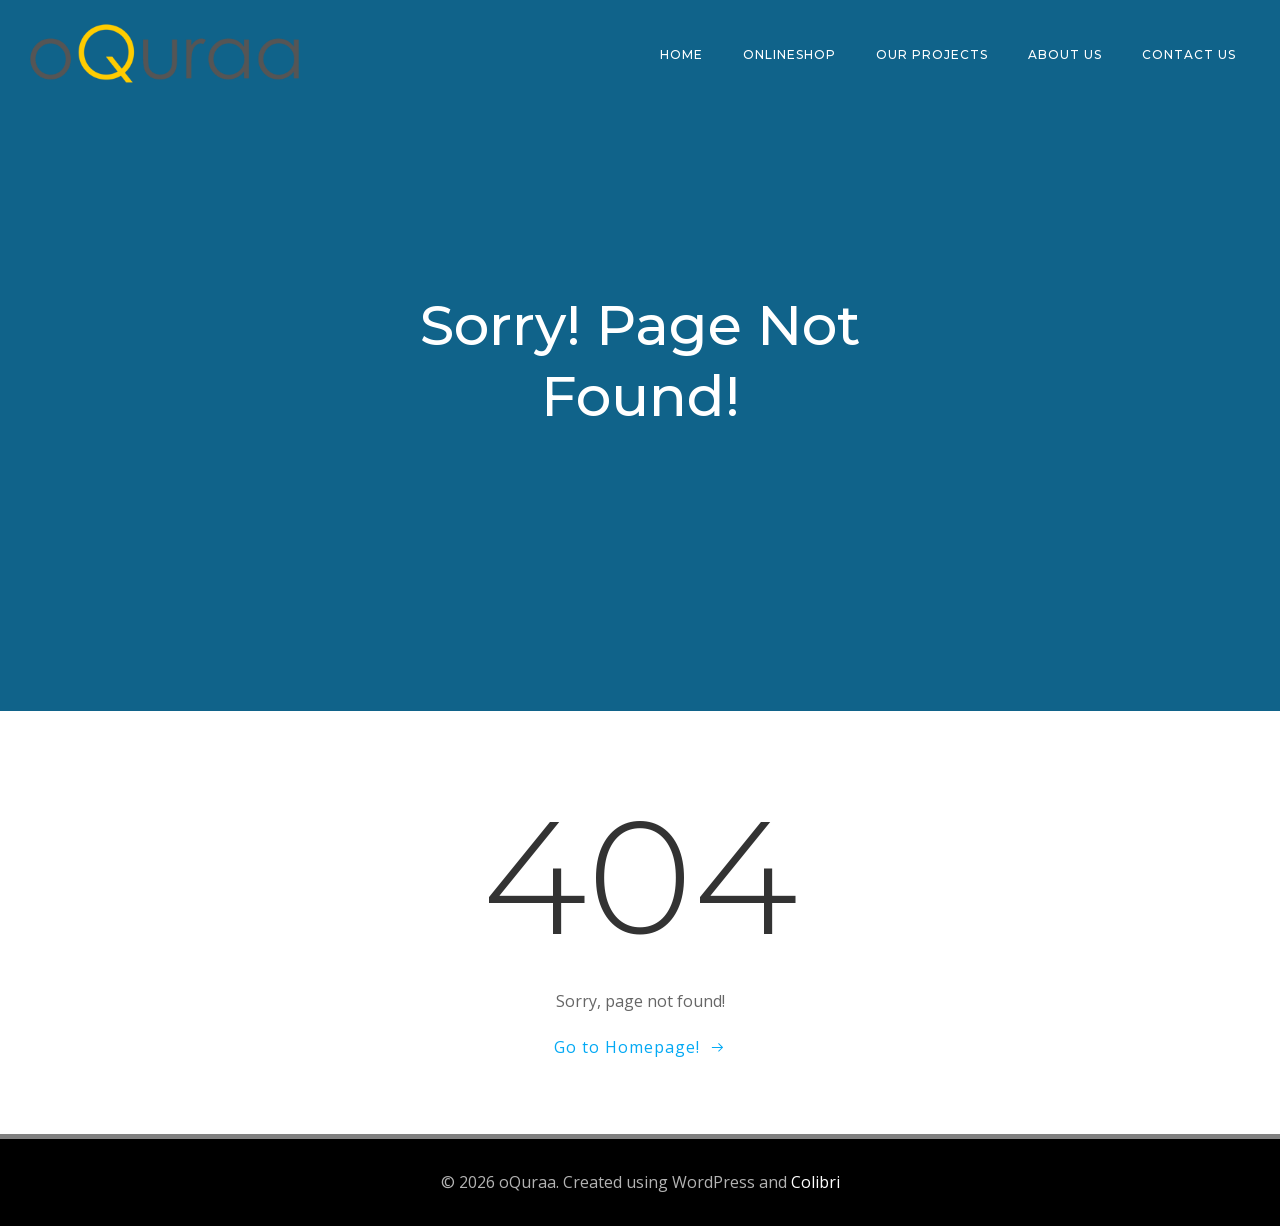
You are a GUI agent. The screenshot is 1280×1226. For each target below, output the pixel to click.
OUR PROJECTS (932, 54)
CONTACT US (1189, 54)
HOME (681, 54)
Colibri (815, 1182)
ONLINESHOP (789, 54)
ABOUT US (1065, 54)
